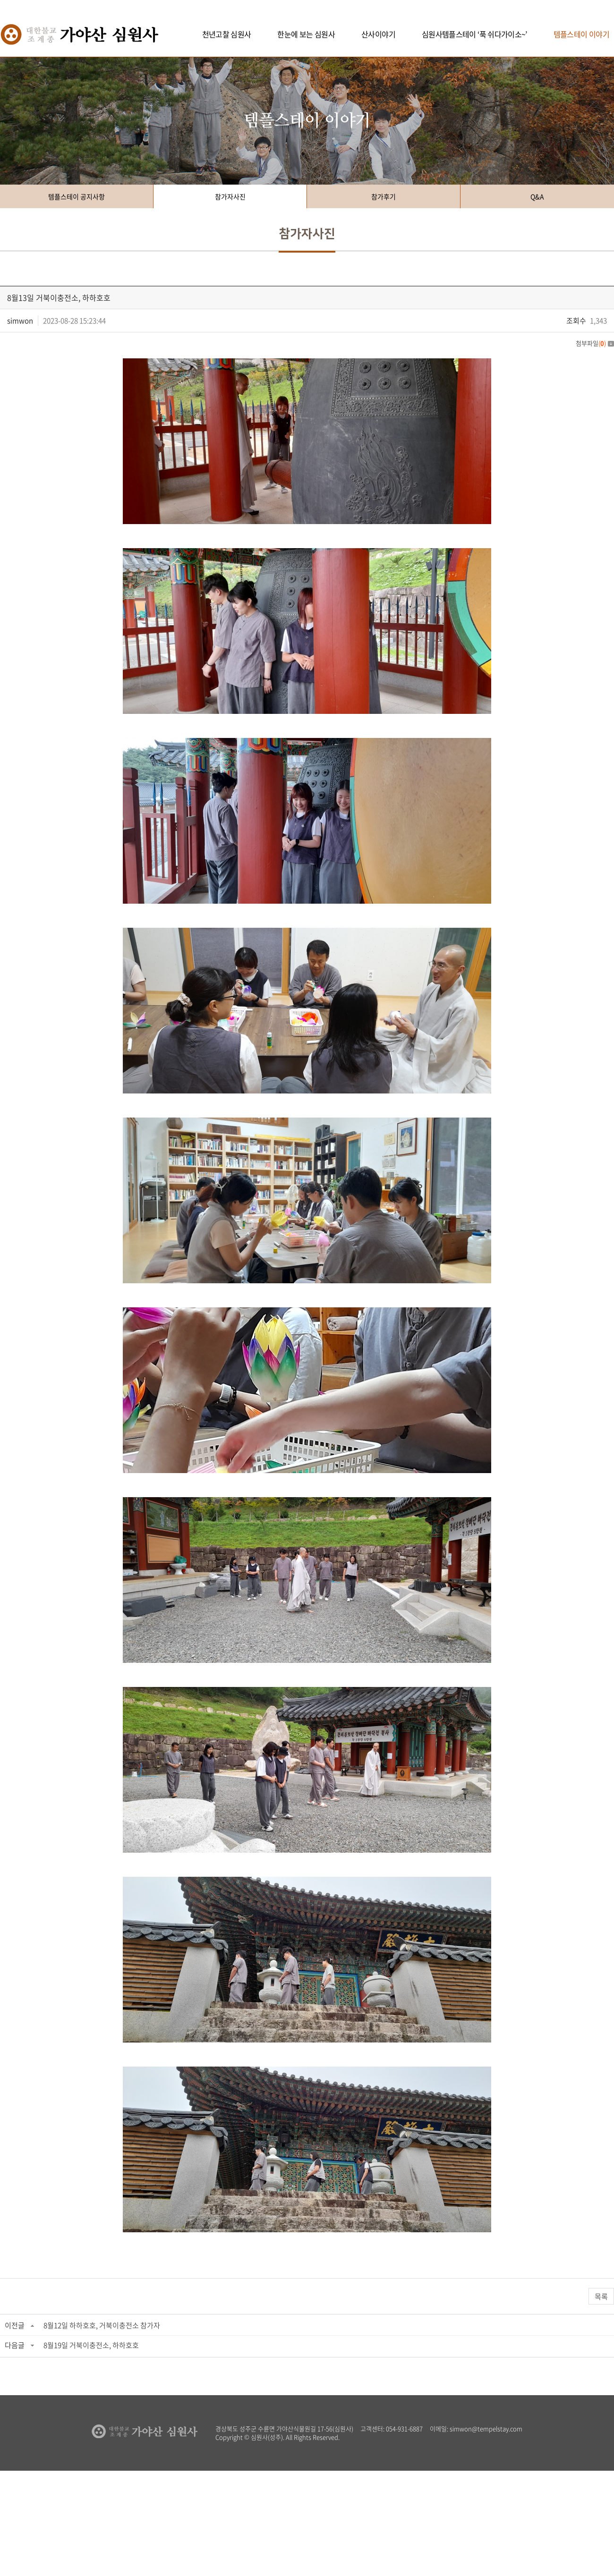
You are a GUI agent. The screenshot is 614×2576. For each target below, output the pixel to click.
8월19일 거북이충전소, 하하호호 (91, 2345)
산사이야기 (378, 34)
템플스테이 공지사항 (76, 196)
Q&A (537, 196)
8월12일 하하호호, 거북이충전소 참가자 (101, 2325)
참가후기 (383, 196)
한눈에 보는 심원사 (306, 34)
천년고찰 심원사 (226, 34)
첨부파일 (595, 343)
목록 (601, 2296)
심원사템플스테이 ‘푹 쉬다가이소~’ (474, 34)
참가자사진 (230, 196)
